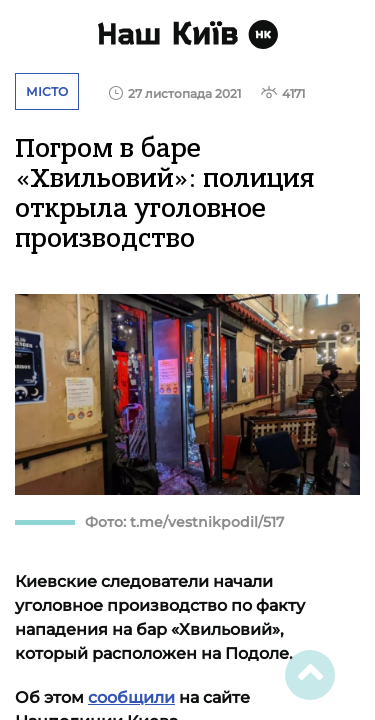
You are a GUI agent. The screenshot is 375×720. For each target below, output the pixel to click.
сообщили (131, 697)
